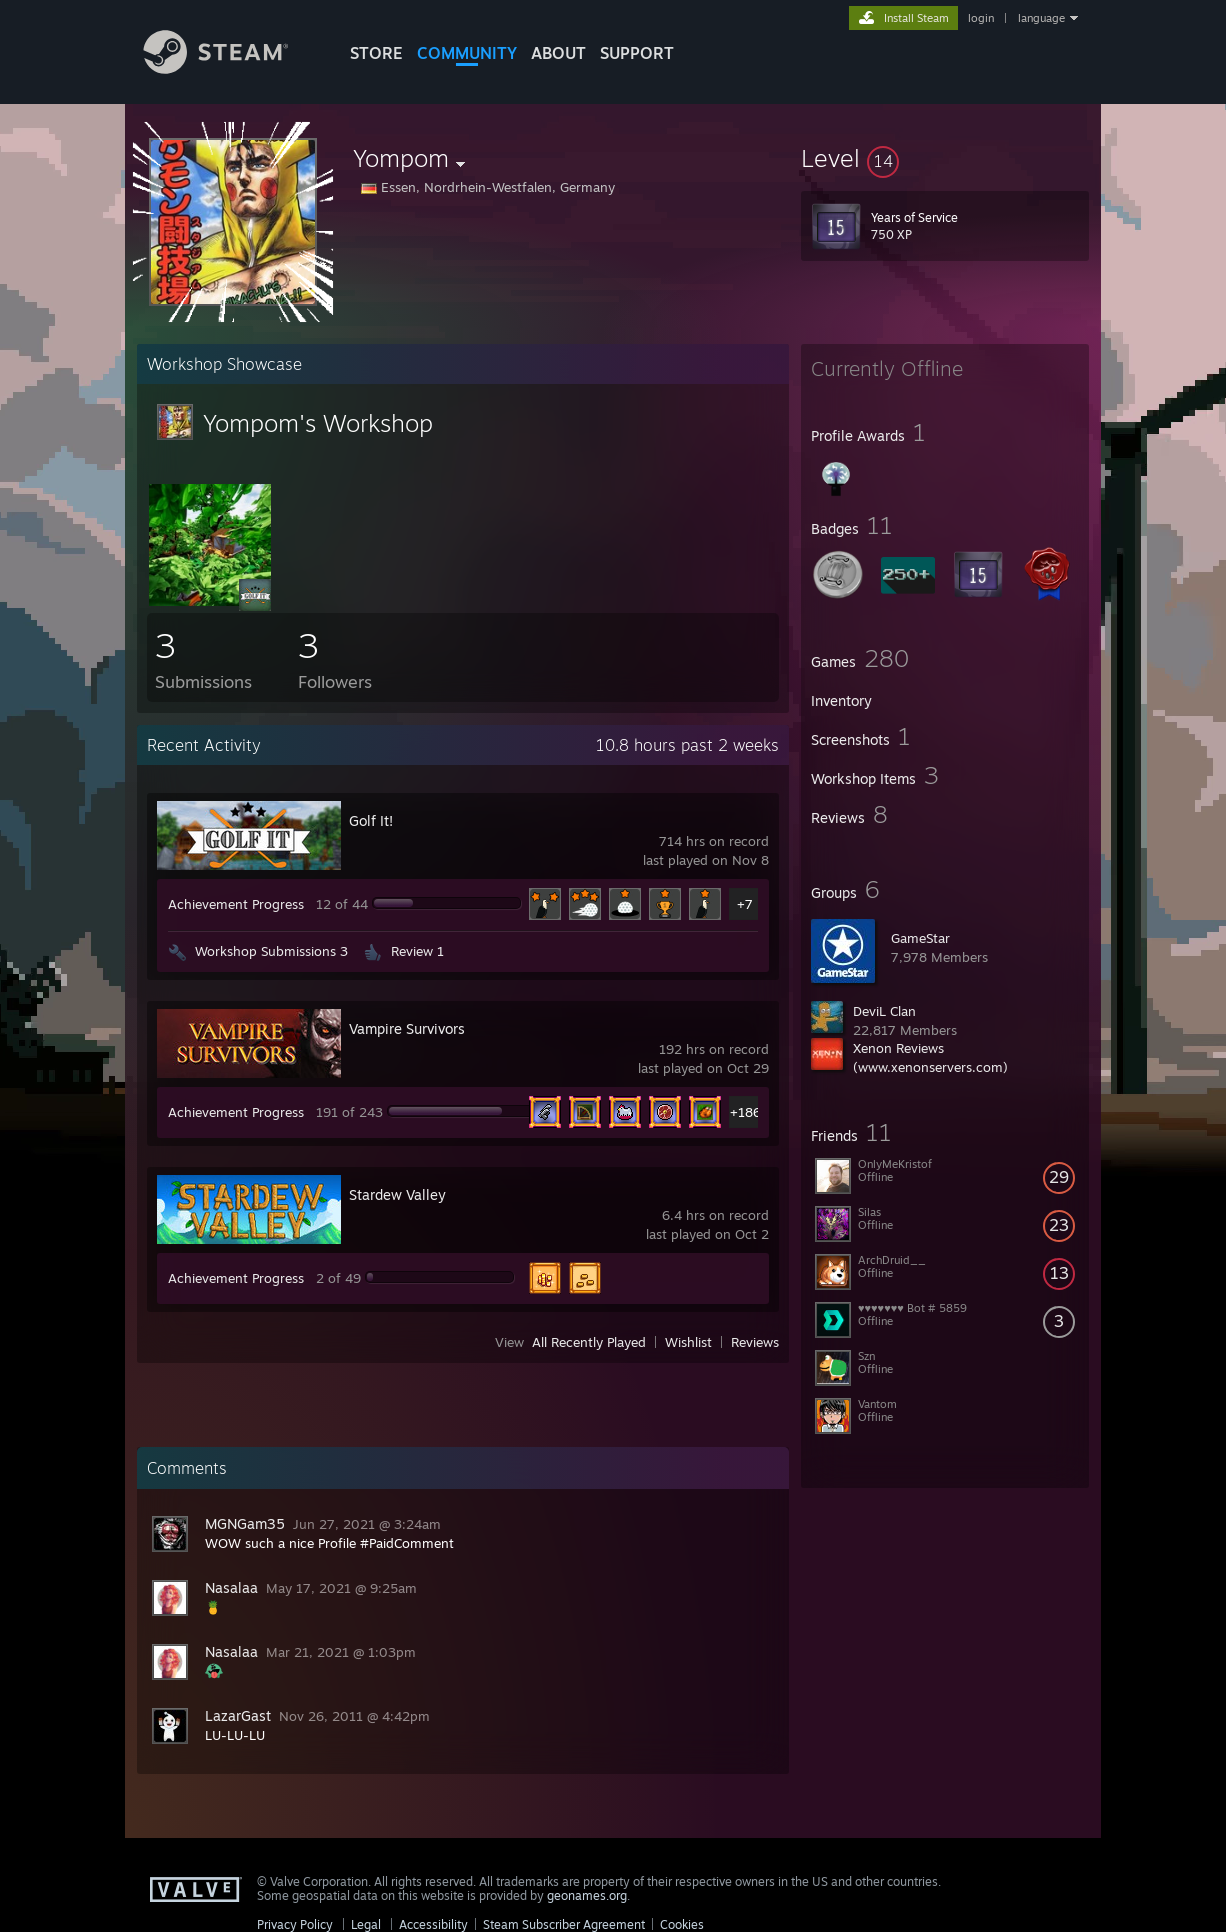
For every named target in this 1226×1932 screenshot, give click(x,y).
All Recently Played (589, 1342)
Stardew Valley (397, 1194)
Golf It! (371, 820)
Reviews (755, 1342)
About (558, 53)
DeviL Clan (884, 1011)
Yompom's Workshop (318, 423)
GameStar (920, 938)
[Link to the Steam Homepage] (231, 68)
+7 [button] (745, 904)
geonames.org (587, 1895)
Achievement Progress (236, 904)
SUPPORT (637, 53)
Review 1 (417, 951)
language (1041, 18)
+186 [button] (745, 1112)
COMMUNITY (467, 53)
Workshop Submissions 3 (271, 951)
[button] (945, 158)
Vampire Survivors (407, 1028)
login (981, 18)
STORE (376, 53)
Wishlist (688, 1342)
